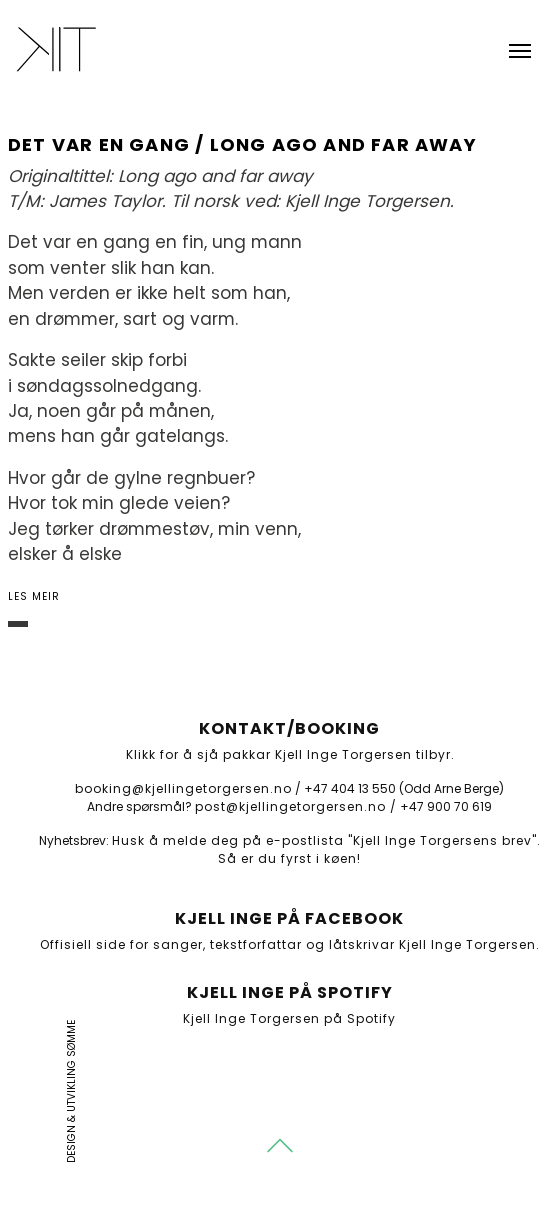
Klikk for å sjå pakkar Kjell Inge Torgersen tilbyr (288, 754)
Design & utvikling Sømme (71, 1091)
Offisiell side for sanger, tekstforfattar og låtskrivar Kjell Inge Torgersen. (290, 944)
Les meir (34, 596)
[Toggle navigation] (520, 49)
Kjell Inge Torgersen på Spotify (289, 1018)
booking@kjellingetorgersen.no (183, 788)
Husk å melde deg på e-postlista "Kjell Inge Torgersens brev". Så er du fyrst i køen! (326, 849)
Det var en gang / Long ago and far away (242, 144)
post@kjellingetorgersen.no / (296, 806)
